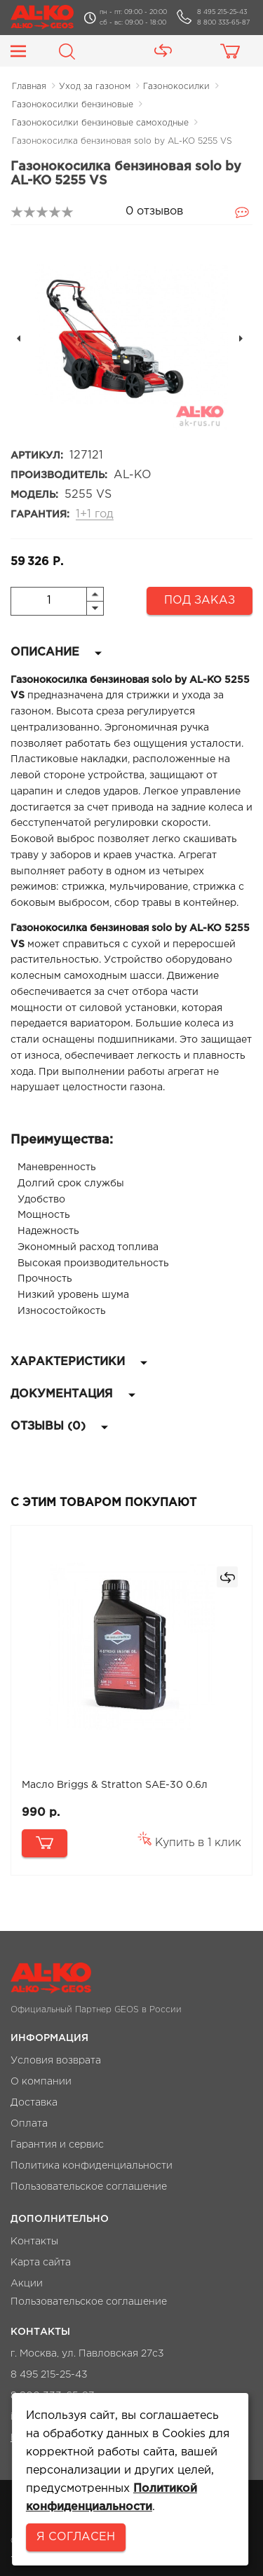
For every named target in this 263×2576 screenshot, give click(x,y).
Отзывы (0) (59, 1426)
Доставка (34, 2103)
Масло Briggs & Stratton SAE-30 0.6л (115, 1785)
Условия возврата (56, 2060)
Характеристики (79, 1362)
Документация (73, 1394)
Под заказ (199, 600)
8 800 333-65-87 (223, 22)
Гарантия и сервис (57, 2145)
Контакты (34, 2241)
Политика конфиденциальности (92, 2166)
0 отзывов (154, 211)
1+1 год (95, 514)
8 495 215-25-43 (222, 12)
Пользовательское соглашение (89, 2187)
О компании (41, 2081)
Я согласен (75, 2537)
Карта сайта (41, 2262)
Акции (27, 2283)
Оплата (29, 2124)
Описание (56, 652)
